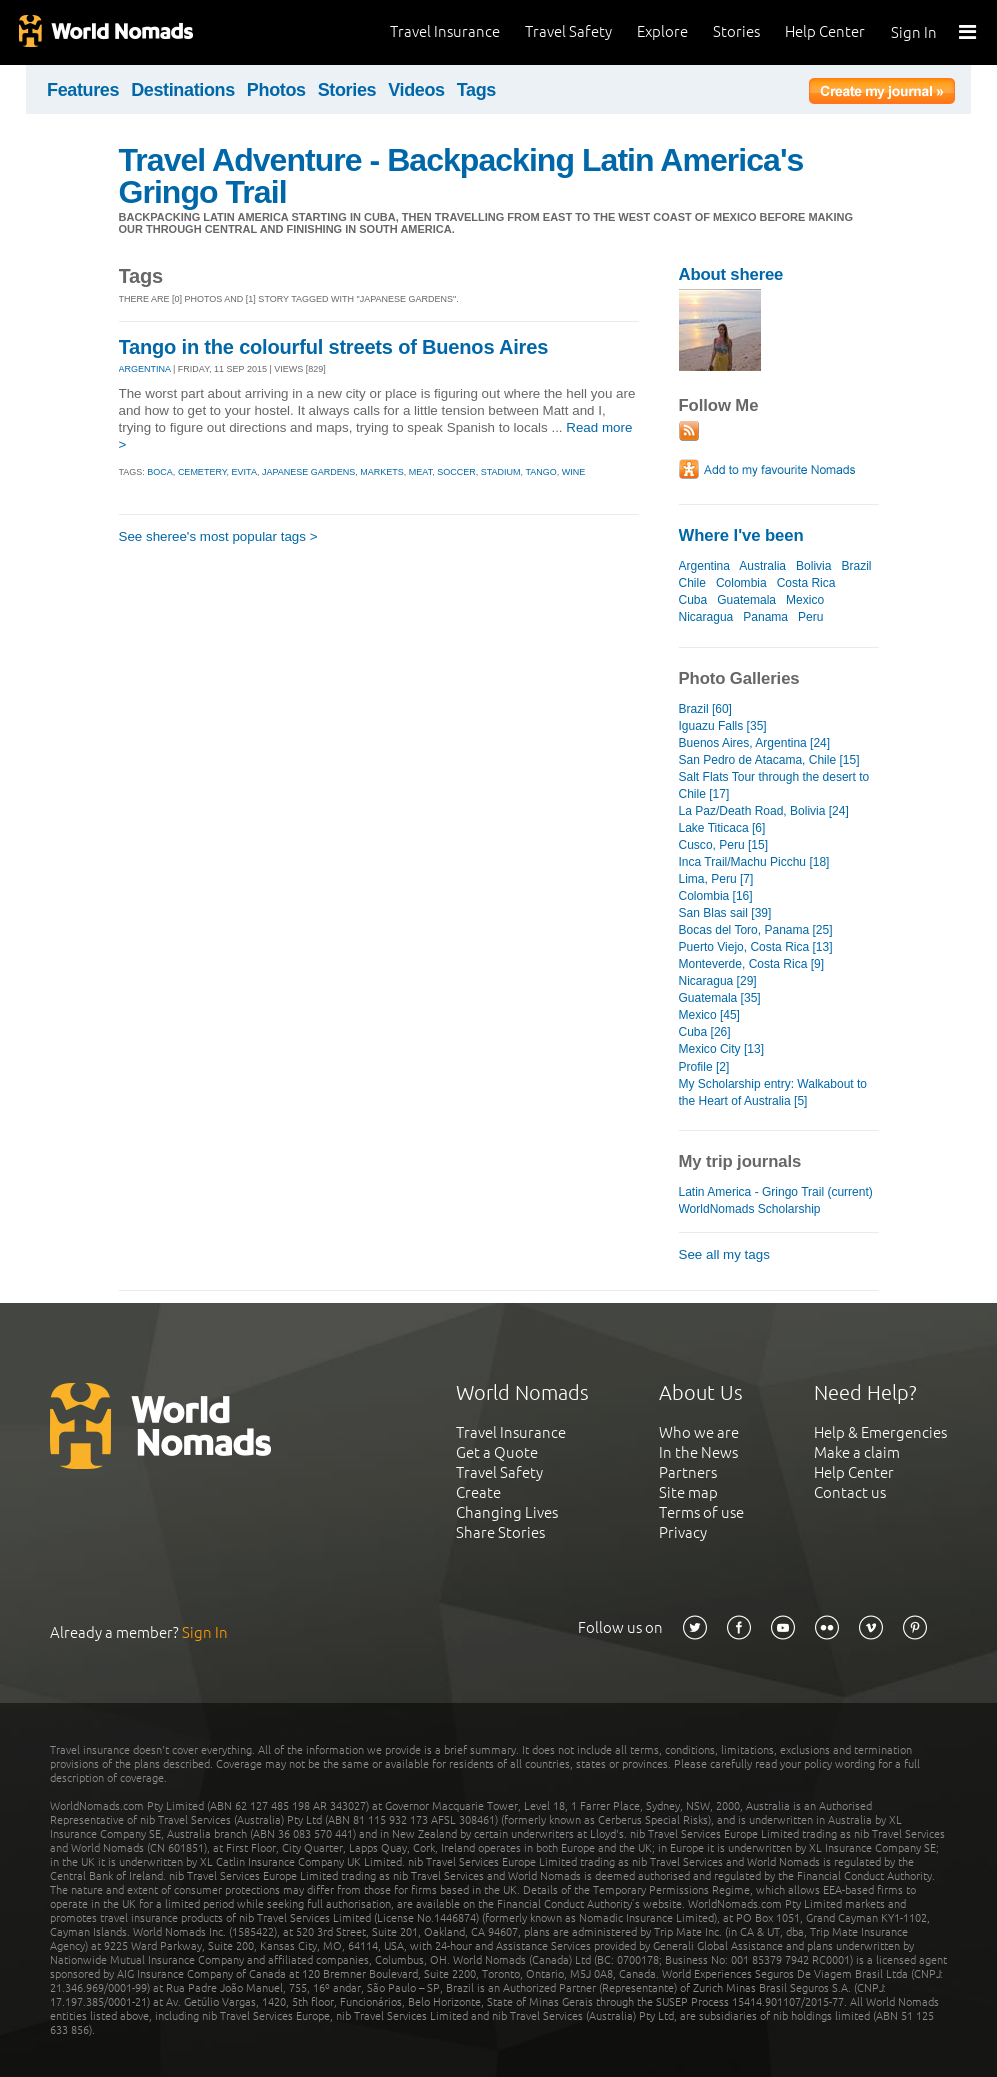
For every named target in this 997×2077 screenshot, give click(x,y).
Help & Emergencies (880, 1432)
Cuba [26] (705, 1032)
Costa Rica (806, 583)
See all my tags (724, 1254)
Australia (762, 566)
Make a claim (857, 1452)
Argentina (704, 566)
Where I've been (741, 535)
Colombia (741, 583)
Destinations (183, 90)
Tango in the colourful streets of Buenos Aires (334, 347)
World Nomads (105, 32)
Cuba (693, 600)
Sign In (914, 32)
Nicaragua (706, 617)
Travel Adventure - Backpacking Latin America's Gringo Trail (461, 176)
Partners (688, 1472)
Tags (476, 90)
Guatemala (746, 600)
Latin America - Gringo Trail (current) (776, 1192)
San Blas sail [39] (725, 913)
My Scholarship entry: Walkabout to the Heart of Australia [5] (773, 1092)
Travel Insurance (445, 31)
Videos (416, 90)
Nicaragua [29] (718, 981)
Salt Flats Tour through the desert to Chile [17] (774, 785)
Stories (736, 31)
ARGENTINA (145, 369)
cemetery (202, 472)
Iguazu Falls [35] (723, 726)
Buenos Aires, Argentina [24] (755, 743)
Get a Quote (497, 1452)
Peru (810, 617)
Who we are (699, 1432)
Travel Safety (568, 31)
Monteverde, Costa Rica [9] (752, 964)
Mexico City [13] (721, 1049)
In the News (698, 1452)
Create (478, 1492)
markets (382, 472)
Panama (765, 617)
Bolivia (813, 566)
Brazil (856, 566)
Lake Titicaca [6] (722, 828)
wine (574, 472)
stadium (501, 472)
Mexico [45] (709, 1015)
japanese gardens (308, 472)
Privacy (683, 1532)
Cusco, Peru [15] (724, 845)
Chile (692, 583)
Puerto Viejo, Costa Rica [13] (756, 947)
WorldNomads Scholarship (750, 1209)
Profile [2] (704, 1067)
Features (83, 90)
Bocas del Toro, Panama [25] (756, 930)
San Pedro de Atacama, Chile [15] (769, 760)
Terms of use (701, 1512)
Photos (276, 90)
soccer (456, 472)
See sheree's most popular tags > (218, 536)
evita (244, 472)
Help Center (825, 31)
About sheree (731, 274)
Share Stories (500, 1532)
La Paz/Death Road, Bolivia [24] (764, 811)
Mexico (805, 600)
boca (160, 472)
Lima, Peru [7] (716, 879)
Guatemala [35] (720, 998)
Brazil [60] (705, 709)
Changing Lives (507, 1512)
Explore (662, 31)
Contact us (850, 1492)
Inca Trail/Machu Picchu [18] (754, 862)
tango (540, 472)
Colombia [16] (716, 896)
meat (420, 472)
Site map (688, 1492)
